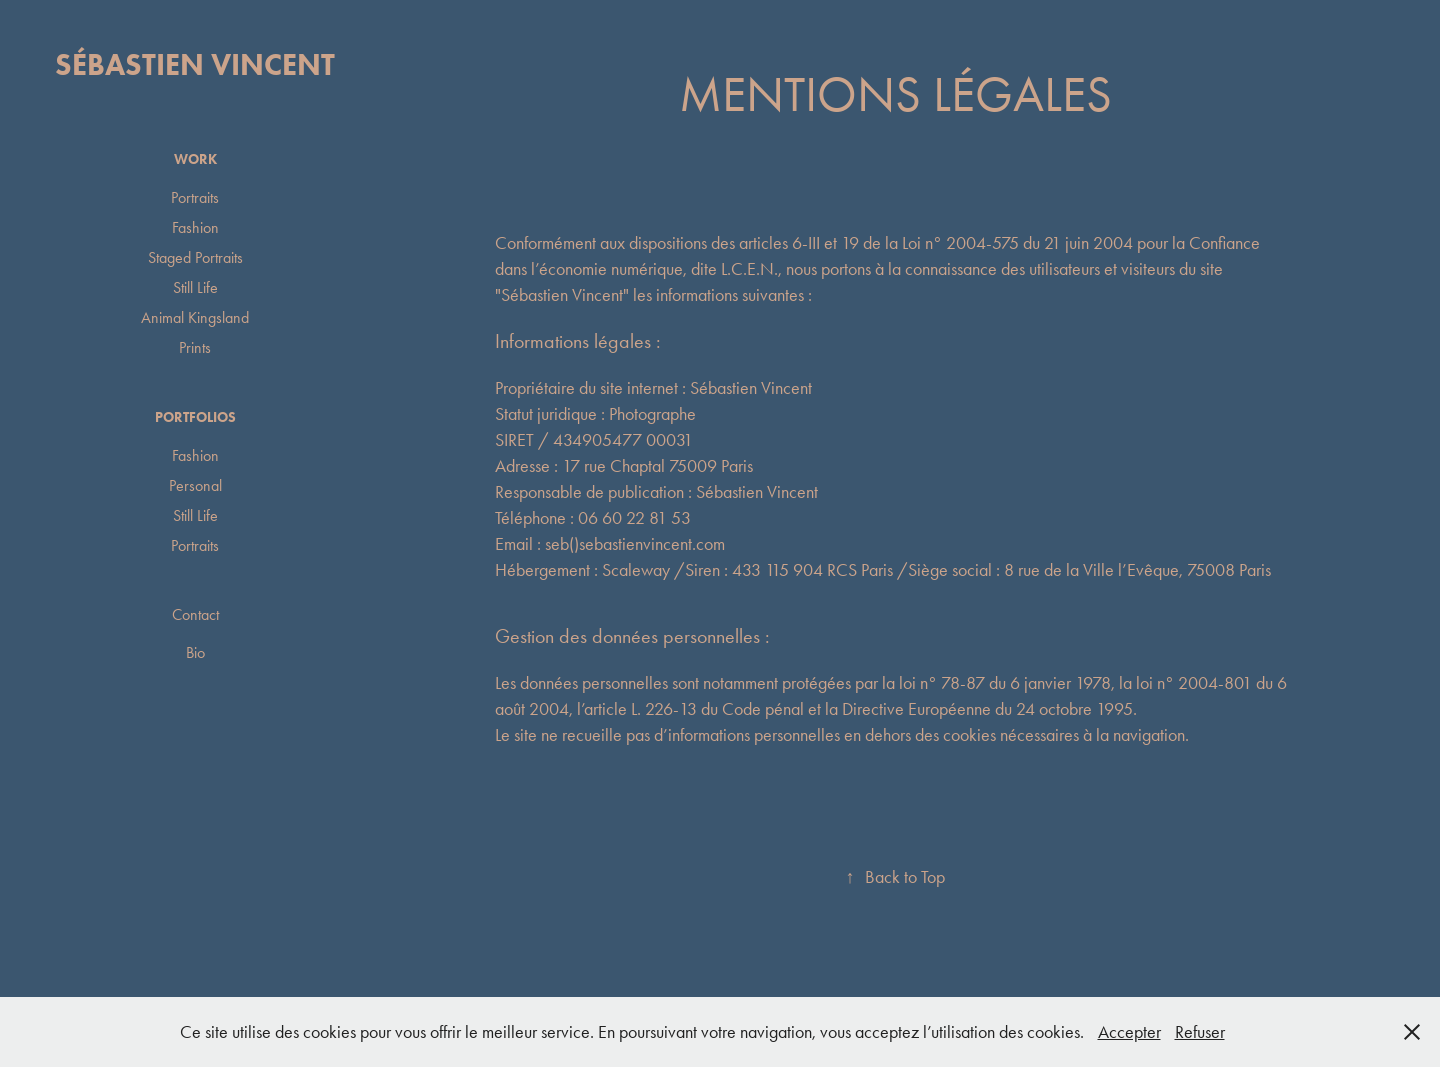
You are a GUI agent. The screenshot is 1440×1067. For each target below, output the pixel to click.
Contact (195, 614)
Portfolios (195, 417)
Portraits (195, 197)
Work (195, 159)
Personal (195, 485)
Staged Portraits (195, 257)
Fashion (195, 227)
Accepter (1129, 1032)
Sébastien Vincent (195, 64)
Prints (195, 347)
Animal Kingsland (195, 317)
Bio (195, 652)
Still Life (195, 287)
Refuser (1200, 1032)
